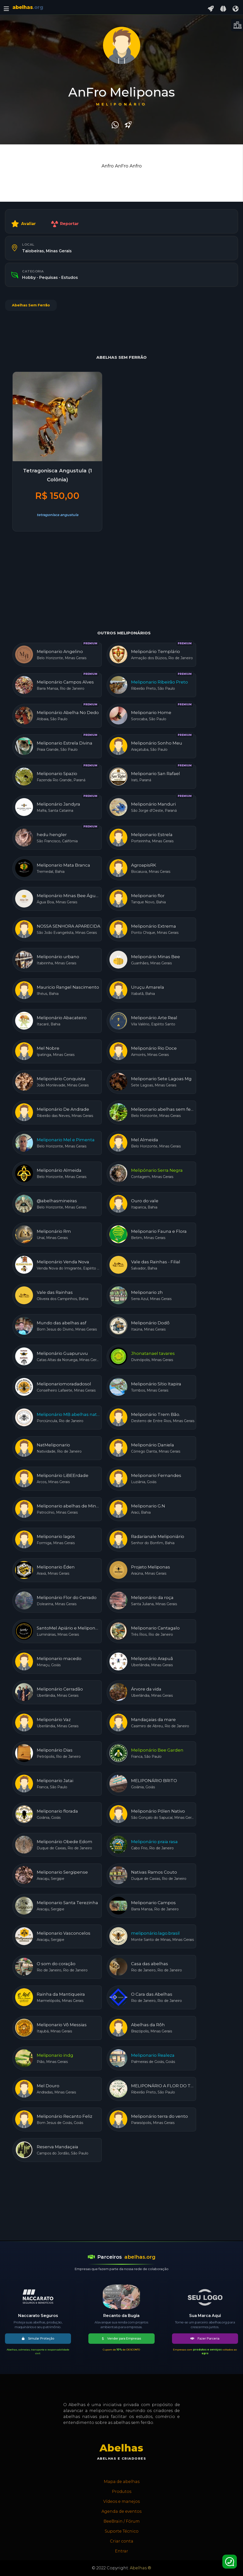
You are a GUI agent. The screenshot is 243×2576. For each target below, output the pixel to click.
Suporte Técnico (122, 2531)
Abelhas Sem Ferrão (31, 305)
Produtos (121, 2491)
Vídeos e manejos (121, 2501)
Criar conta (121, 2541)
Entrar (121, 2551)
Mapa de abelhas (121, 2481)
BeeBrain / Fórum (122, 2521)
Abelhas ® (140, 2568)
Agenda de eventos (121, 2511)
